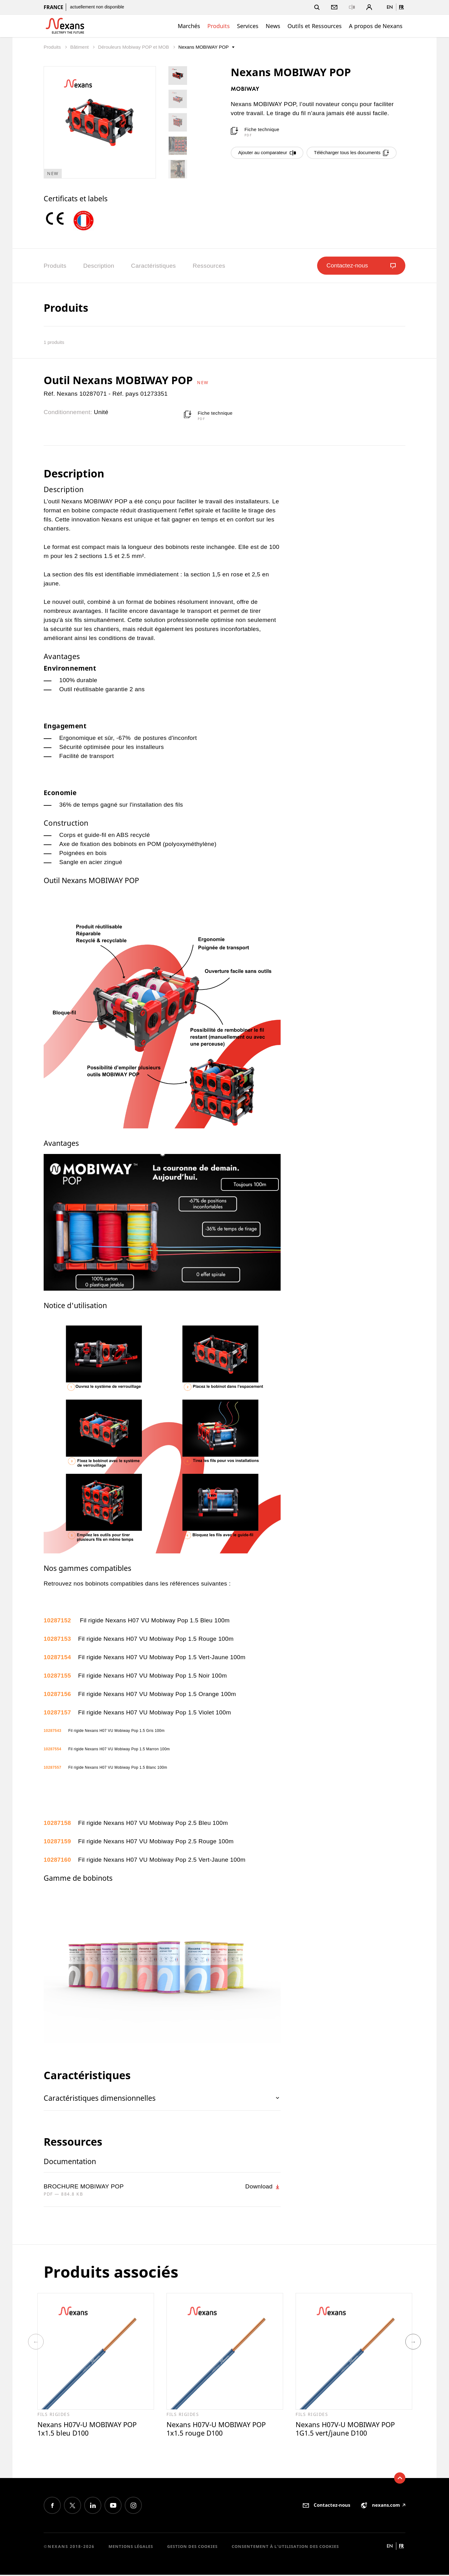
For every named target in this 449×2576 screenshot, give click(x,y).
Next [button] (413, 2342)
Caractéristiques (153, 265)
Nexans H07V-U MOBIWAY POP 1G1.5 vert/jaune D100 (348, 2429)
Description (98, 265)
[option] (58, 219)
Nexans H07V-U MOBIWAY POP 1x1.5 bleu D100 (89, 2429)
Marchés (189, 26)
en (390, 7)
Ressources (209, 265)
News (273, 26)
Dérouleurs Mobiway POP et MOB (134, 47)
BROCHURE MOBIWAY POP (84, 2186)
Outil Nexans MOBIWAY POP (120, 380)
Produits (218, 26)
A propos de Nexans (376, 26)
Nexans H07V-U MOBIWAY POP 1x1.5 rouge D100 (219, 2429)
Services (247, 26)
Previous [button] (36, 2342)
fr (401, 7)
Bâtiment (80, 47)
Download (263, 2186)
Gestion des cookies (192, 2547)
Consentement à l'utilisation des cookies (285, 2547)
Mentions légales (131, 2547)
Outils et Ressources (314, 26)
